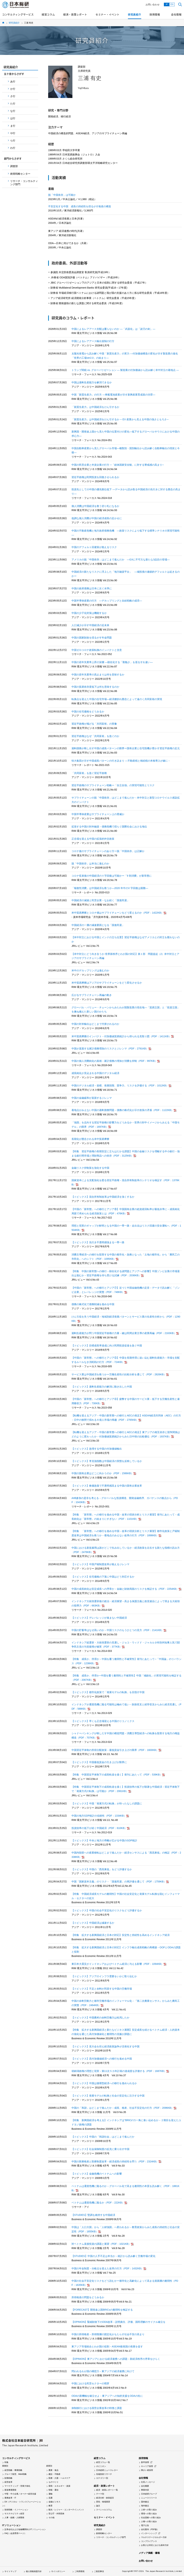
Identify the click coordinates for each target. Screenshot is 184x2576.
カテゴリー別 (102, 2478)
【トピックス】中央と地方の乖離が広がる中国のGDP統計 (104, 1840)
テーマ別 (100, 2494)
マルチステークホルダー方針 (154, 2537)
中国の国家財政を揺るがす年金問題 (92, 637)
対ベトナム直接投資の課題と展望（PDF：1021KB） (103, 2243)
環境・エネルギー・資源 (59, 2486)
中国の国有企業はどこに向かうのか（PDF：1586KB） (104, 1473)
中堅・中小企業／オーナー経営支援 (20, 2494)
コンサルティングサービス (18, 14)
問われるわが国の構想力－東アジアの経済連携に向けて (103, 2371)
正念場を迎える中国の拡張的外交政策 (93, 838)
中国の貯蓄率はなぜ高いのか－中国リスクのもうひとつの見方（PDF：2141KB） (119, 1630)
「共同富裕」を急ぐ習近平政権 (89, 773)
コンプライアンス (149, 2541)
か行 (12, 88)
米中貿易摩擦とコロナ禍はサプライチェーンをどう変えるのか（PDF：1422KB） (119, 912)
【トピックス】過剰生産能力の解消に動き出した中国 (102, 1386)
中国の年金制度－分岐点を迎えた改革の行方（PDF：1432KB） (109, 2268)
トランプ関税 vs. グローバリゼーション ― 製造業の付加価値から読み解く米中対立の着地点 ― (125, 370)
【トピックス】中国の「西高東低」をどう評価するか (102, 1869)
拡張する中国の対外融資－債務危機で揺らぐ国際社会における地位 (109, 826)
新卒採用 (145, 2462)
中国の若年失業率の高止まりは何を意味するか (98, 674)
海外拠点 (145, 2506)
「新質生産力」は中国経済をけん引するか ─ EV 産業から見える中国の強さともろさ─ (120, 419)
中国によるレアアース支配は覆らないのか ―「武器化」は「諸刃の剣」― (113, 328)
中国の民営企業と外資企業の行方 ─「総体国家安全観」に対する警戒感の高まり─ (118, 464)
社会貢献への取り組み (151, 2517)
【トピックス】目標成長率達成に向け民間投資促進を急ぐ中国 (107, 1345)
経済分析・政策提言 (105, 2498)
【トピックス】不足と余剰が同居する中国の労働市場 (102, 1988)
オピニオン (101, 2466)
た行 (12, 103)
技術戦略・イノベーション (16, 2510)
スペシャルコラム (104, 2510)
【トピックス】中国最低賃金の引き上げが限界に (99, 1762)
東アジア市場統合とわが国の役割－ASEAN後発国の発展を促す (107, 2346)
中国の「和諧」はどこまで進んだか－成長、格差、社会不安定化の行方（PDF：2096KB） (124, 2107)
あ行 (12, 81)
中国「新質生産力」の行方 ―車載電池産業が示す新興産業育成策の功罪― (113, 394)
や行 (12, 133)
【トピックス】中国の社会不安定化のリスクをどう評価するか (107, 1910)
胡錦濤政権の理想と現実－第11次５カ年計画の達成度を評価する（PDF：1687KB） (120, 2071)
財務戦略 (8, 2478)
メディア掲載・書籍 (149, 2553)
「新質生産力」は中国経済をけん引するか (95, 407)
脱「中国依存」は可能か (62, 194)
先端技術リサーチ (104, 2474)
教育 (50, 2506)
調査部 (14, 166)
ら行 (12, 140)
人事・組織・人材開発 (14, 2517)
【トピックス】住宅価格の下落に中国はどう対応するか (103, 1576)
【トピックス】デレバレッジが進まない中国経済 (99, 1617)
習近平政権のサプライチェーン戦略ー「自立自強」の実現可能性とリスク (113, 785)
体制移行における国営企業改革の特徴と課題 (97, 2408)
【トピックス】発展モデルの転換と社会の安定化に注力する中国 (108, 2095)
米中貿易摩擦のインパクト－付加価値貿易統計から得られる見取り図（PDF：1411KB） (123, 1036)
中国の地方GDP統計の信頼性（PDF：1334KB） (100, 1815)
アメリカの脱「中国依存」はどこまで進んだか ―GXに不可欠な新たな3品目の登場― (121, 559)
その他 (51, 2517)
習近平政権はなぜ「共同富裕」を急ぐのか (95, 736)
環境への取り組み (149, 2513)
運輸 (50, 2494)
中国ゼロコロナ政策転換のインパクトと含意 (97, 650)
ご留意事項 (99, 2571)
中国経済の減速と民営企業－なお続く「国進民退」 (100, 900)
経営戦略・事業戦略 (13, 2470)
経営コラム (48, 14)
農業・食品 (53, 2470)
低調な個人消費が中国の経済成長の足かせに (97, 518)
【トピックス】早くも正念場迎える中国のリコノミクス (103, 1721)
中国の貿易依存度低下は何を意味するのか (95, 686)
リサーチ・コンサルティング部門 (24, 183)
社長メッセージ (148, 2482)
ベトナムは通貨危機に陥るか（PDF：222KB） (99, 2202)
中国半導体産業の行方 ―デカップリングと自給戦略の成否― (107, 600)
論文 (98, 2506)
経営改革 (8, 2482)
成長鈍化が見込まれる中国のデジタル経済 (95, 1073)
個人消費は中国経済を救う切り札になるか (95, 506)
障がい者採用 (147, 2470)
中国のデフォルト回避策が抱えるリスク (94, 547)
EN (172, 4)
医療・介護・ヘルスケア (59, 2478)
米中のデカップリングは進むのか (90, 970)
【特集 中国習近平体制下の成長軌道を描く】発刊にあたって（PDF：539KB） (118, 1774)
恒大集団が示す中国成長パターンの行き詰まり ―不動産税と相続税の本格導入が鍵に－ (121, 760)
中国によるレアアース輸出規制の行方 (93, 341)
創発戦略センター (20, 173)
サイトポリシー (58, 2571)
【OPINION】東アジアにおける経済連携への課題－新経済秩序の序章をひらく (116, 2358)
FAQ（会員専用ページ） (15, 2533)
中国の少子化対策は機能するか (89, 613)
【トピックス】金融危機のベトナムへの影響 (97, 2173)
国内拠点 (145, 2502)
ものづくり (53, 2482)
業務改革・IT (10, 2498)
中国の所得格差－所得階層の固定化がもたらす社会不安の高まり (108, 2334)
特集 (6, 2462)
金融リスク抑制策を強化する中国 (90, 1167)
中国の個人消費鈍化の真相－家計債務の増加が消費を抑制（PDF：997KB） (116, 1060)
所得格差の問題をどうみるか (88, 2297)
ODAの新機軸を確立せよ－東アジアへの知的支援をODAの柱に (107, 2395)
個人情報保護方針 (34, 2571)
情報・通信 (53, 2490)
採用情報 (155, 14)
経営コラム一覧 (103, 2462)
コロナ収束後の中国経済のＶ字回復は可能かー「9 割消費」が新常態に (112, 875)
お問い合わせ (153, 4)
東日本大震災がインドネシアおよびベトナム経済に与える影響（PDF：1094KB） (119, 1963)
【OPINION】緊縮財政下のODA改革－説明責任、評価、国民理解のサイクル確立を (118, 2321)
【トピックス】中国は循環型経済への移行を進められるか (104, 2083)
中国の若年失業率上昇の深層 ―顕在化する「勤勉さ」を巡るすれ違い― (112, 662)
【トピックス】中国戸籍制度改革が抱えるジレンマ (100, 1564)
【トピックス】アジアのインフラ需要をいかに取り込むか (104, 1976)
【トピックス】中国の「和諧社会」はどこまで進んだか (103, 2136)
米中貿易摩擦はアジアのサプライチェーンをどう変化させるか (107, 982)
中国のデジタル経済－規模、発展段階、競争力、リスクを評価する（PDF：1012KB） (121, 1085)
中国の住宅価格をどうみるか (88, 711)
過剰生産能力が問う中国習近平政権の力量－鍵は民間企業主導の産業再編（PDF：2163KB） (125, 1333)
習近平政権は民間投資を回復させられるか (95, 477)
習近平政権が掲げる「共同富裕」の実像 (94, 723)
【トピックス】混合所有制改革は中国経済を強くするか (103, 1196)
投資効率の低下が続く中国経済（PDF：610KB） (101, 1828)
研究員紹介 (134, 14)
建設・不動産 (54, 2474)
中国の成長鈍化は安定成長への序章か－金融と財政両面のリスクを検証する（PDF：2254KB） (126, 1588)
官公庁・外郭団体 (56, 2513)
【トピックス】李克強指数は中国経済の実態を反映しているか (107, 1461)
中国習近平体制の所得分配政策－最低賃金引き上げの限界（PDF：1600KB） (116, 1750)
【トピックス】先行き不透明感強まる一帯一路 (98, 1242)
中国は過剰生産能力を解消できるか (92, 382)
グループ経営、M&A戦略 (15, 2474)
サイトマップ (10, 2571)
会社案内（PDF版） (150, 2529)
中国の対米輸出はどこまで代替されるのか (95, 1024)
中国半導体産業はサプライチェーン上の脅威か (98, 814)
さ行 (12, 96)
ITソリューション (11, 2525)
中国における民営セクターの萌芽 (90, 2383)
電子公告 (145, 2525)
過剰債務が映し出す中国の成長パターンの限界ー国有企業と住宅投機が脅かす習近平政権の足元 (126, 748)
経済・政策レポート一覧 (107, 2490)
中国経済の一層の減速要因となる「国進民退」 (98, 925)
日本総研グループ (149, 2494)
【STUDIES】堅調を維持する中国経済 (93, 2215)
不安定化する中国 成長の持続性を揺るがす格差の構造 (79, 206)
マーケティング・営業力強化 (17, 2486)
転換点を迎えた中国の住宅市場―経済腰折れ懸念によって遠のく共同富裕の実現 (117, 699)
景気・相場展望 (103, 2502)
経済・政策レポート (75, 14)
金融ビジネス (54, 2502)
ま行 (12, 125)
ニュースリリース (149, 2498)
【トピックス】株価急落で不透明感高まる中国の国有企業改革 (107, 1485)
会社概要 (145, 2486)
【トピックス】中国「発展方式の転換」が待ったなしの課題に (107, 1803)
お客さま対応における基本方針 (155, 2545)
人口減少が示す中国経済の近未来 (90, 625)
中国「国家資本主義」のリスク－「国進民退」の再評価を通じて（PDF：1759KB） (120, 1881)
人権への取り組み (149, 2521)
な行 (12, 110)
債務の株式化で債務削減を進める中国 (93, 1304)
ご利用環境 (79, 2571)
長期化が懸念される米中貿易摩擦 (90, 1139)
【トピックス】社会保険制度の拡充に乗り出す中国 (100, 2149)
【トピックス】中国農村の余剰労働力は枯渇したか (100, 2017)
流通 (50, 2498)
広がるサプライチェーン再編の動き (92, 995)
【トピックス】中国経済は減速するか (93, 1922)
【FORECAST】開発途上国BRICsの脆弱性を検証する (102, 2309)
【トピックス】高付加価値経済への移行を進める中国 (102, 2058)
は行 (12, 118)
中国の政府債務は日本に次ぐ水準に (92, 588)
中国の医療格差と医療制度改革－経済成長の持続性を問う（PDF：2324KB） (116, 2161)
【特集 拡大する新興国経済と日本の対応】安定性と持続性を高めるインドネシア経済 (121, 1935)
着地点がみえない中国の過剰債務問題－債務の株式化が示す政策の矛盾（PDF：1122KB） (124, 1110)
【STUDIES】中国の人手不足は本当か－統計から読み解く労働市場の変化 (113, 2256)
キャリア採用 (147, 2466)
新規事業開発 (10, 2490)
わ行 (12, 147)
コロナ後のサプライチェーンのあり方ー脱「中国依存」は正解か (108, 851)
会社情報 (176, 14)
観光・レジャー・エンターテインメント (66, 2510)
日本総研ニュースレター (107, 2470)
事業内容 (145, 2490)
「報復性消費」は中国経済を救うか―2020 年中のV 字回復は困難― (110, 888)
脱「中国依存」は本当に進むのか (90, 863)
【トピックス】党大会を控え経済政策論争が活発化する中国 (105, 2046)
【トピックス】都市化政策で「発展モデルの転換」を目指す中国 (108, 1692)
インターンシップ (149, 2533)
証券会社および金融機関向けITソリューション (25, 2529)
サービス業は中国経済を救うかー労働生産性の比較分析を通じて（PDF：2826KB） (120, 1374)
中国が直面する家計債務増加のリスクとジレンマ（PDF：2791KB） (111, 1048)
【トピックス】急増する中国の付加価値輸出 (97, 1448)
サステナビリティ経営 (14, 2513)
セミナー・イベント (107, 14)
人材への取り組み (149, 2510)
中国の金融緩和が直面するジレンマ (92, 1097)
